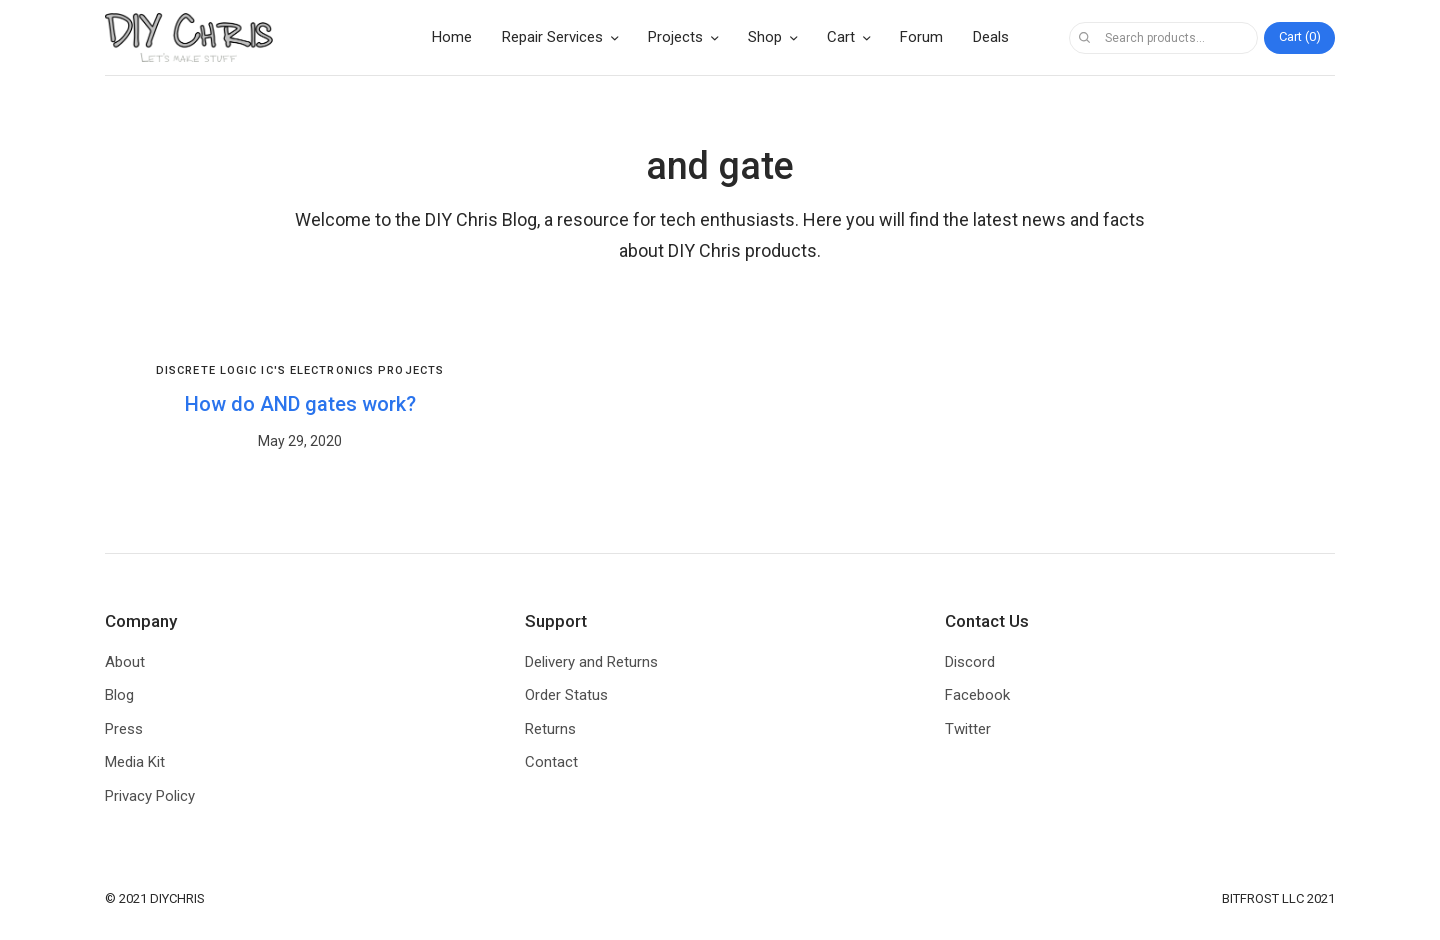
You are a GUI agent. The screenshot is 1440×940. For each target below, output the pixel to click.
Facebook (977, 695)
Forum (921, 37)
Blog (119, 695)
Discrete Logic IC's (221, 370)
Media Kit (135, 762)
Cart (841, 37)
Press (124, 729)
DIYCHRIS (177, 898)
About (125, 662)
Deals (991, 37)
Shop (765, 37)
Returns (550, 729)
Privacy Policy (150, 796)
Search (1084, 38)
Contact (551, 762)
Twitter (968, 729)
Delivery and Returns (591, 662)
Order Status (566, 695)
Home (452, 37)
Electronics (332, 370)
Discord (970, 662)
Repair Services (552, 37)
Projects (675, 37)
